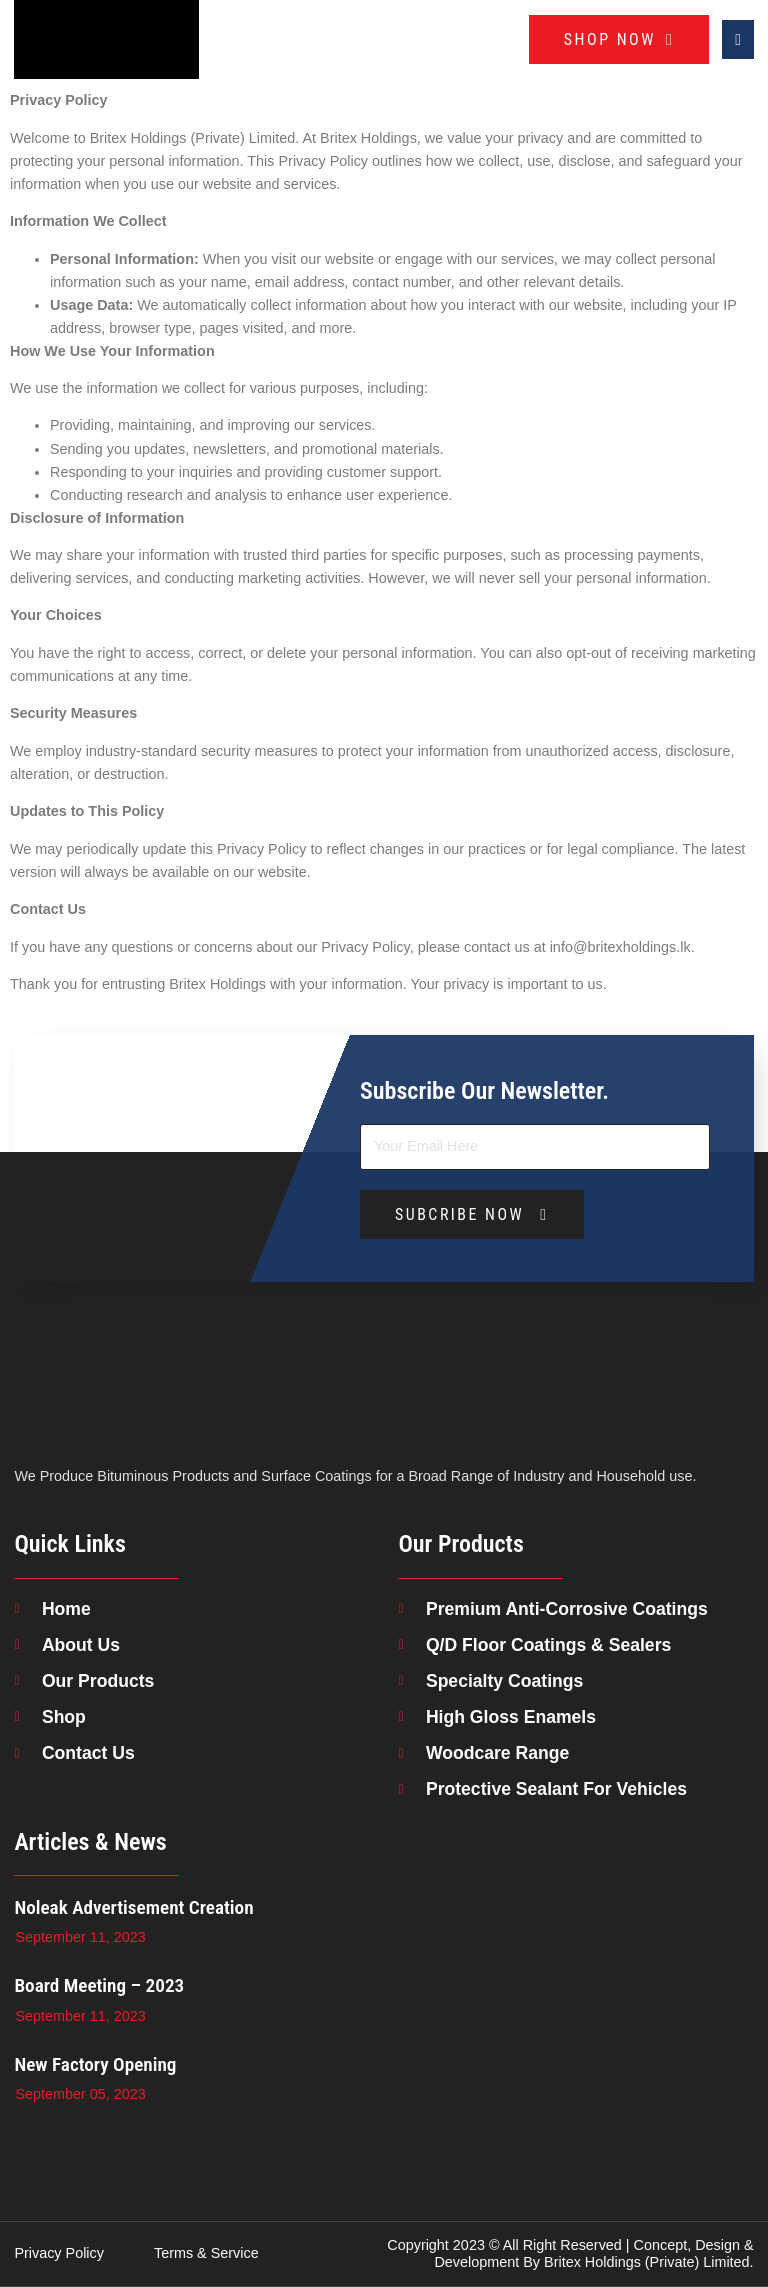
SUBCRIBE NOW (472, 1214)
